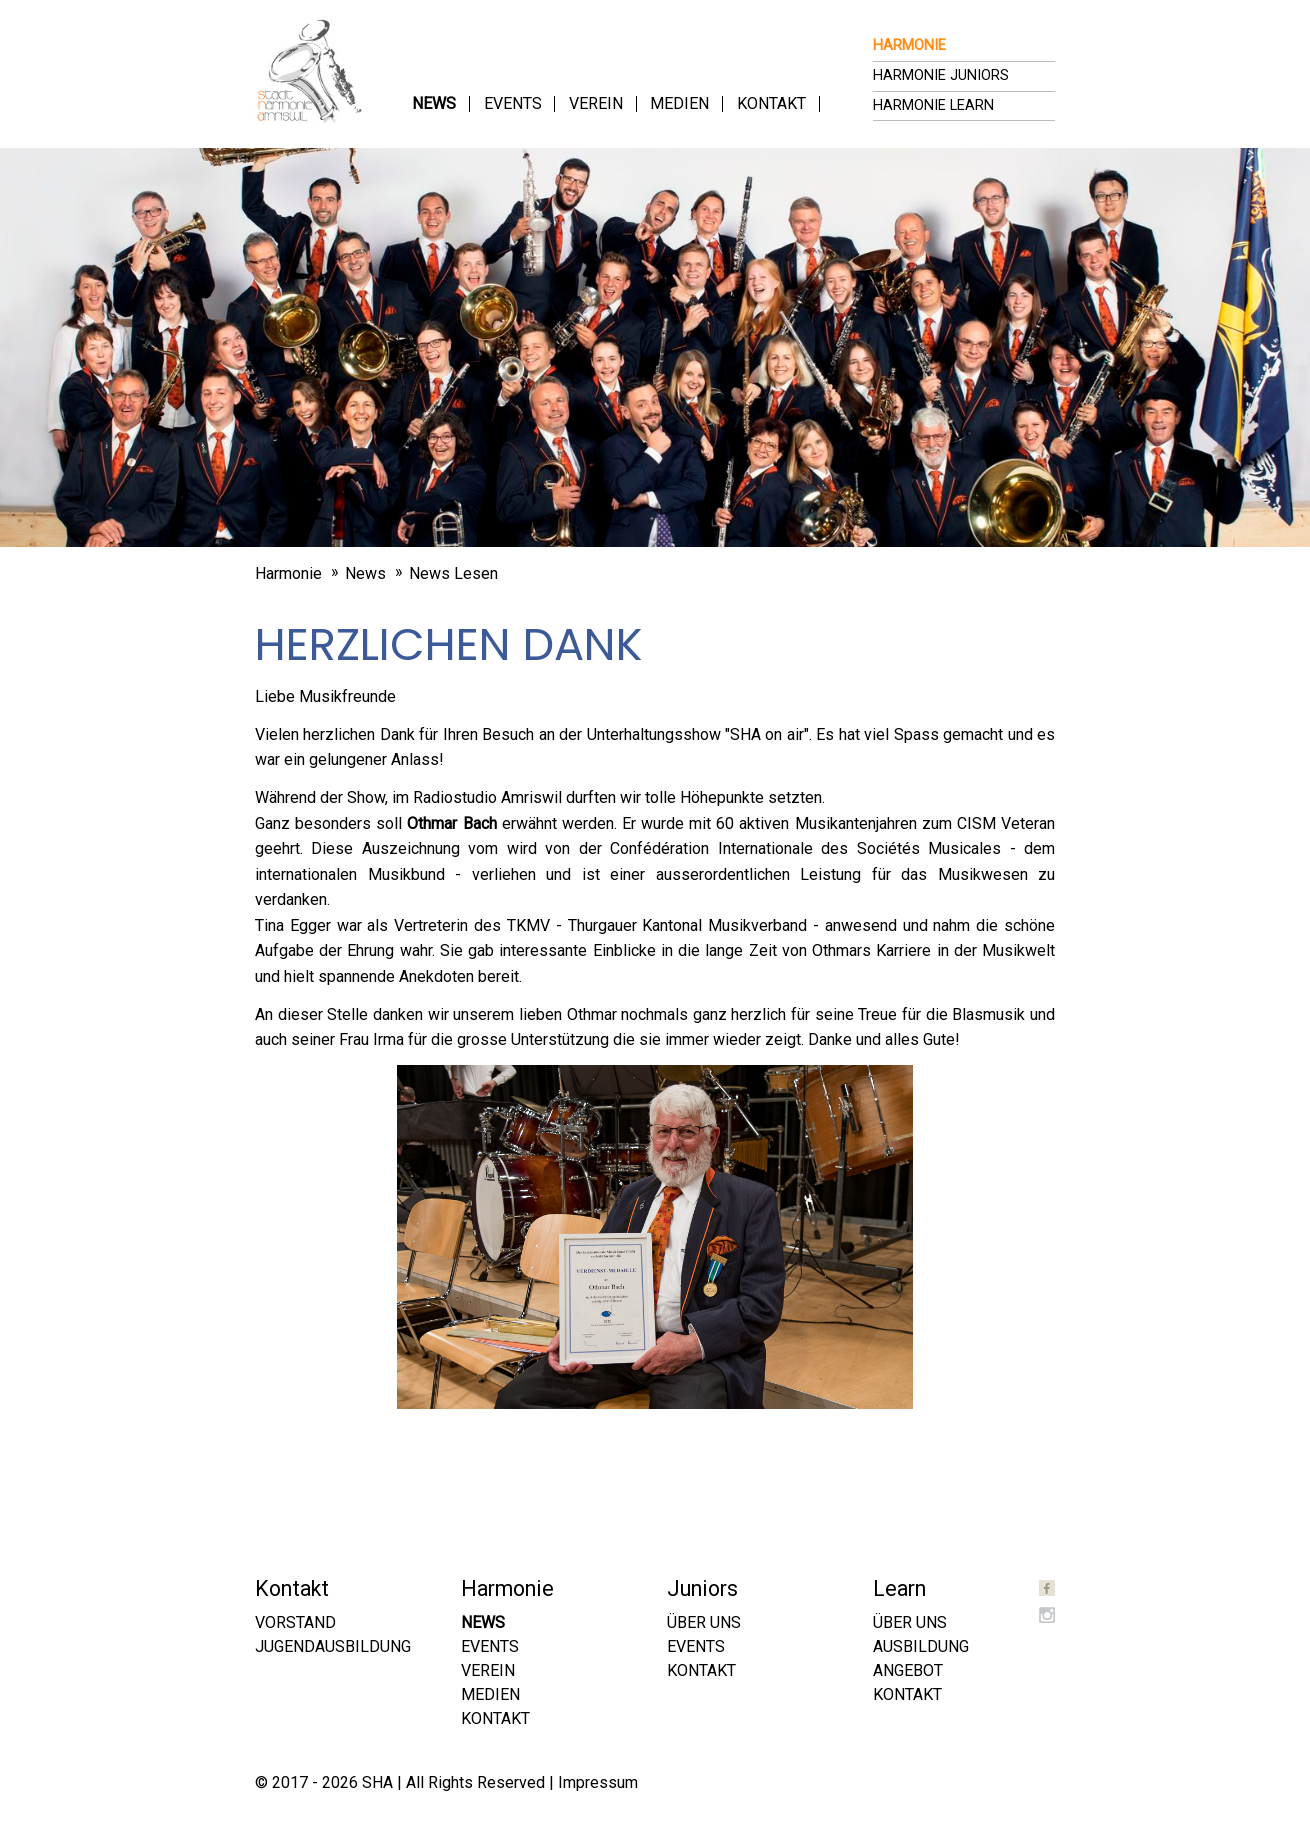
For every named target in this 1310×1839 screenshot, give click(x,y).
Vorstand (295, 1622)
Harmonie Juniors (941, 75)
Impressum (598, 1782)
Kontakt (771, 103)
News (434, 103)
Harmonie (909, 45)
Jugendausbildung (333, 1646)
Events (513, 103)
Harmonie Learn (933, 105)
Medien (679, 103)
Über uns (704, 1622)
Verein (596, 103)
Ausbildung (921, 1646)
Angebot (908, 1670)
